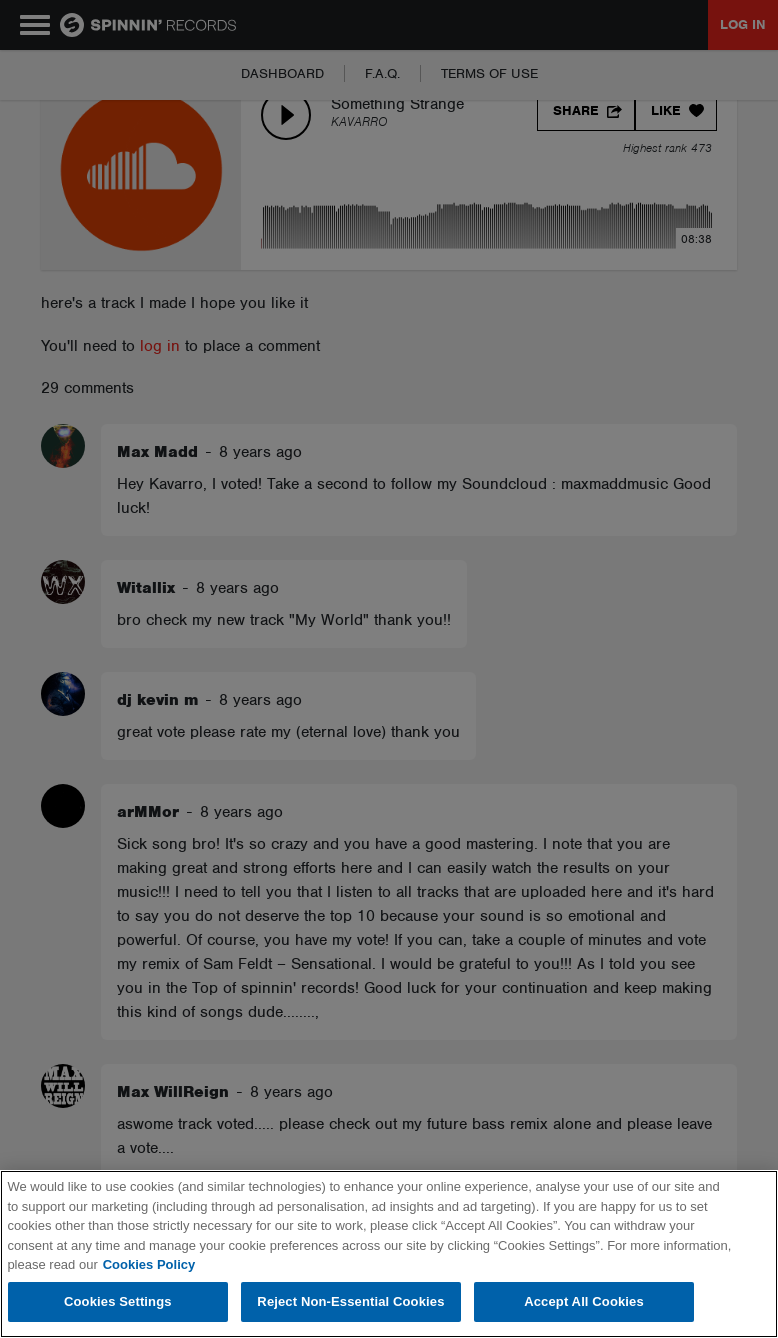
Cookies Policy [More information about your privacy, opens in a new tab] (149, 1264)
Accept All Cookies (584, 1301)
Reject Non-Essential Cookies (350, 1301)
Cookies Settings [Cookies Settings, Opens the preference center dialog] (118, 1301)
